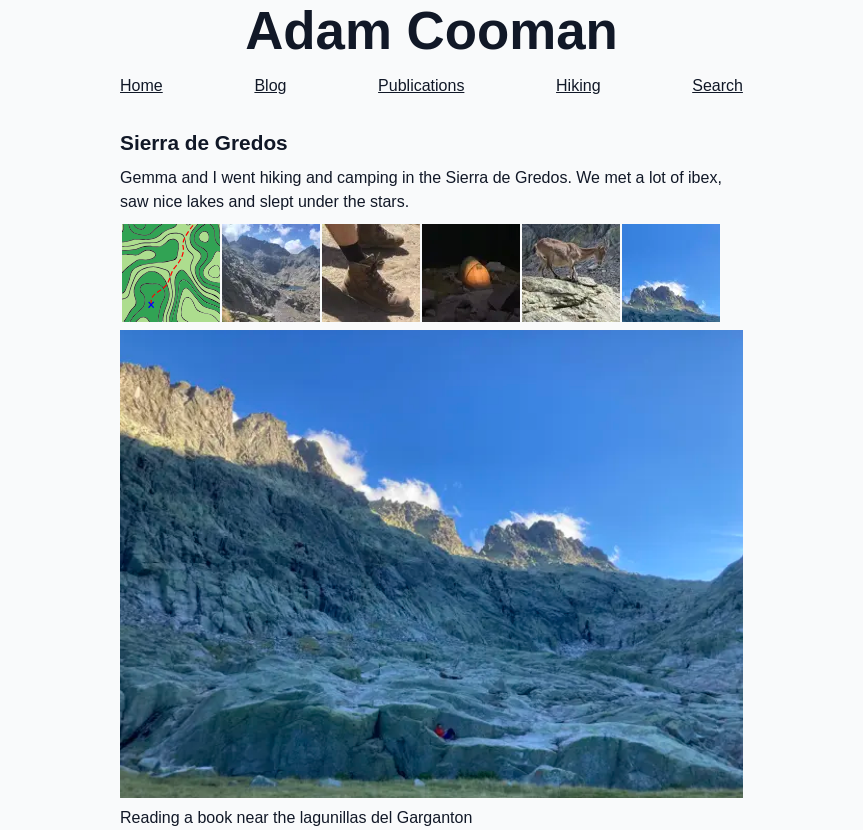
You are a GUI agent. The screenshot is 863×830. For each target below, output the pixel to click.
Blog (270, 85)
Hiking (578, 85)
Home (141, 85)
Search (717, 85)
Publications (421, 85)
